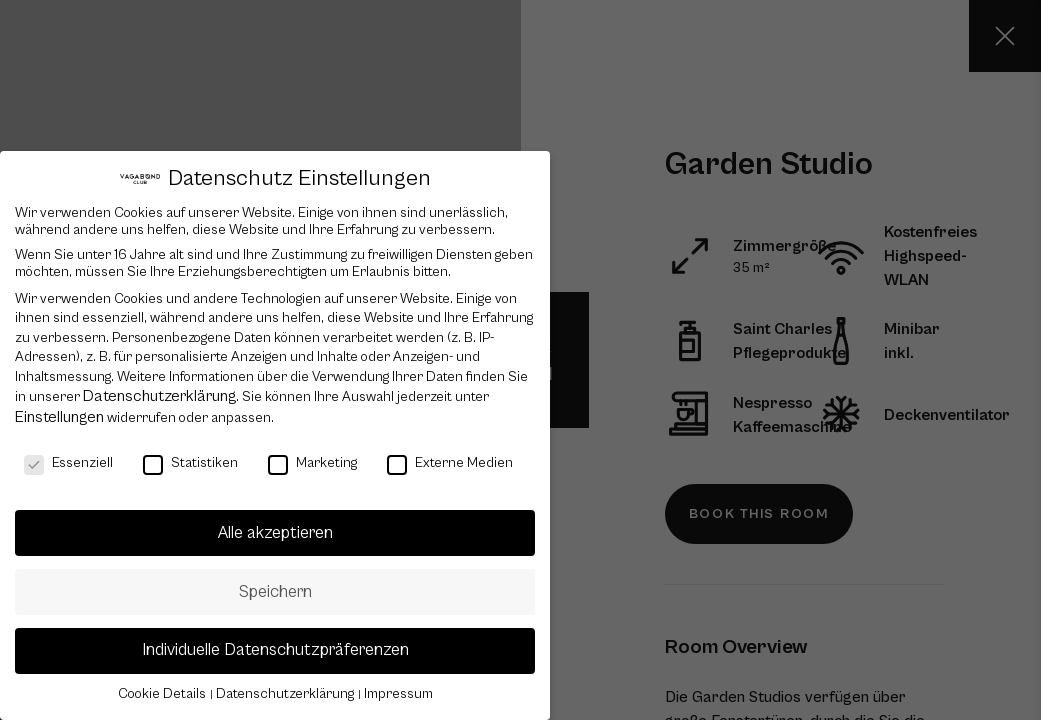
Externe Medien (450, 463)
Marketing (312, 463)
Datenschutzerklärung (159, 396)
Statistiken (190, 463)
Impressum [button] (398, 694)
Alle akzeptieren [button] (275, 533)
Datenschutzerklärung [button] (286, 694)
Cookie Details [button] (163, 694)
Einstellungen (59, 417)
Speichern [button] (275, 592)
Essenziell (68, 463)
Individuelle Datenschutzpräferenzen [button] (275, 650)
